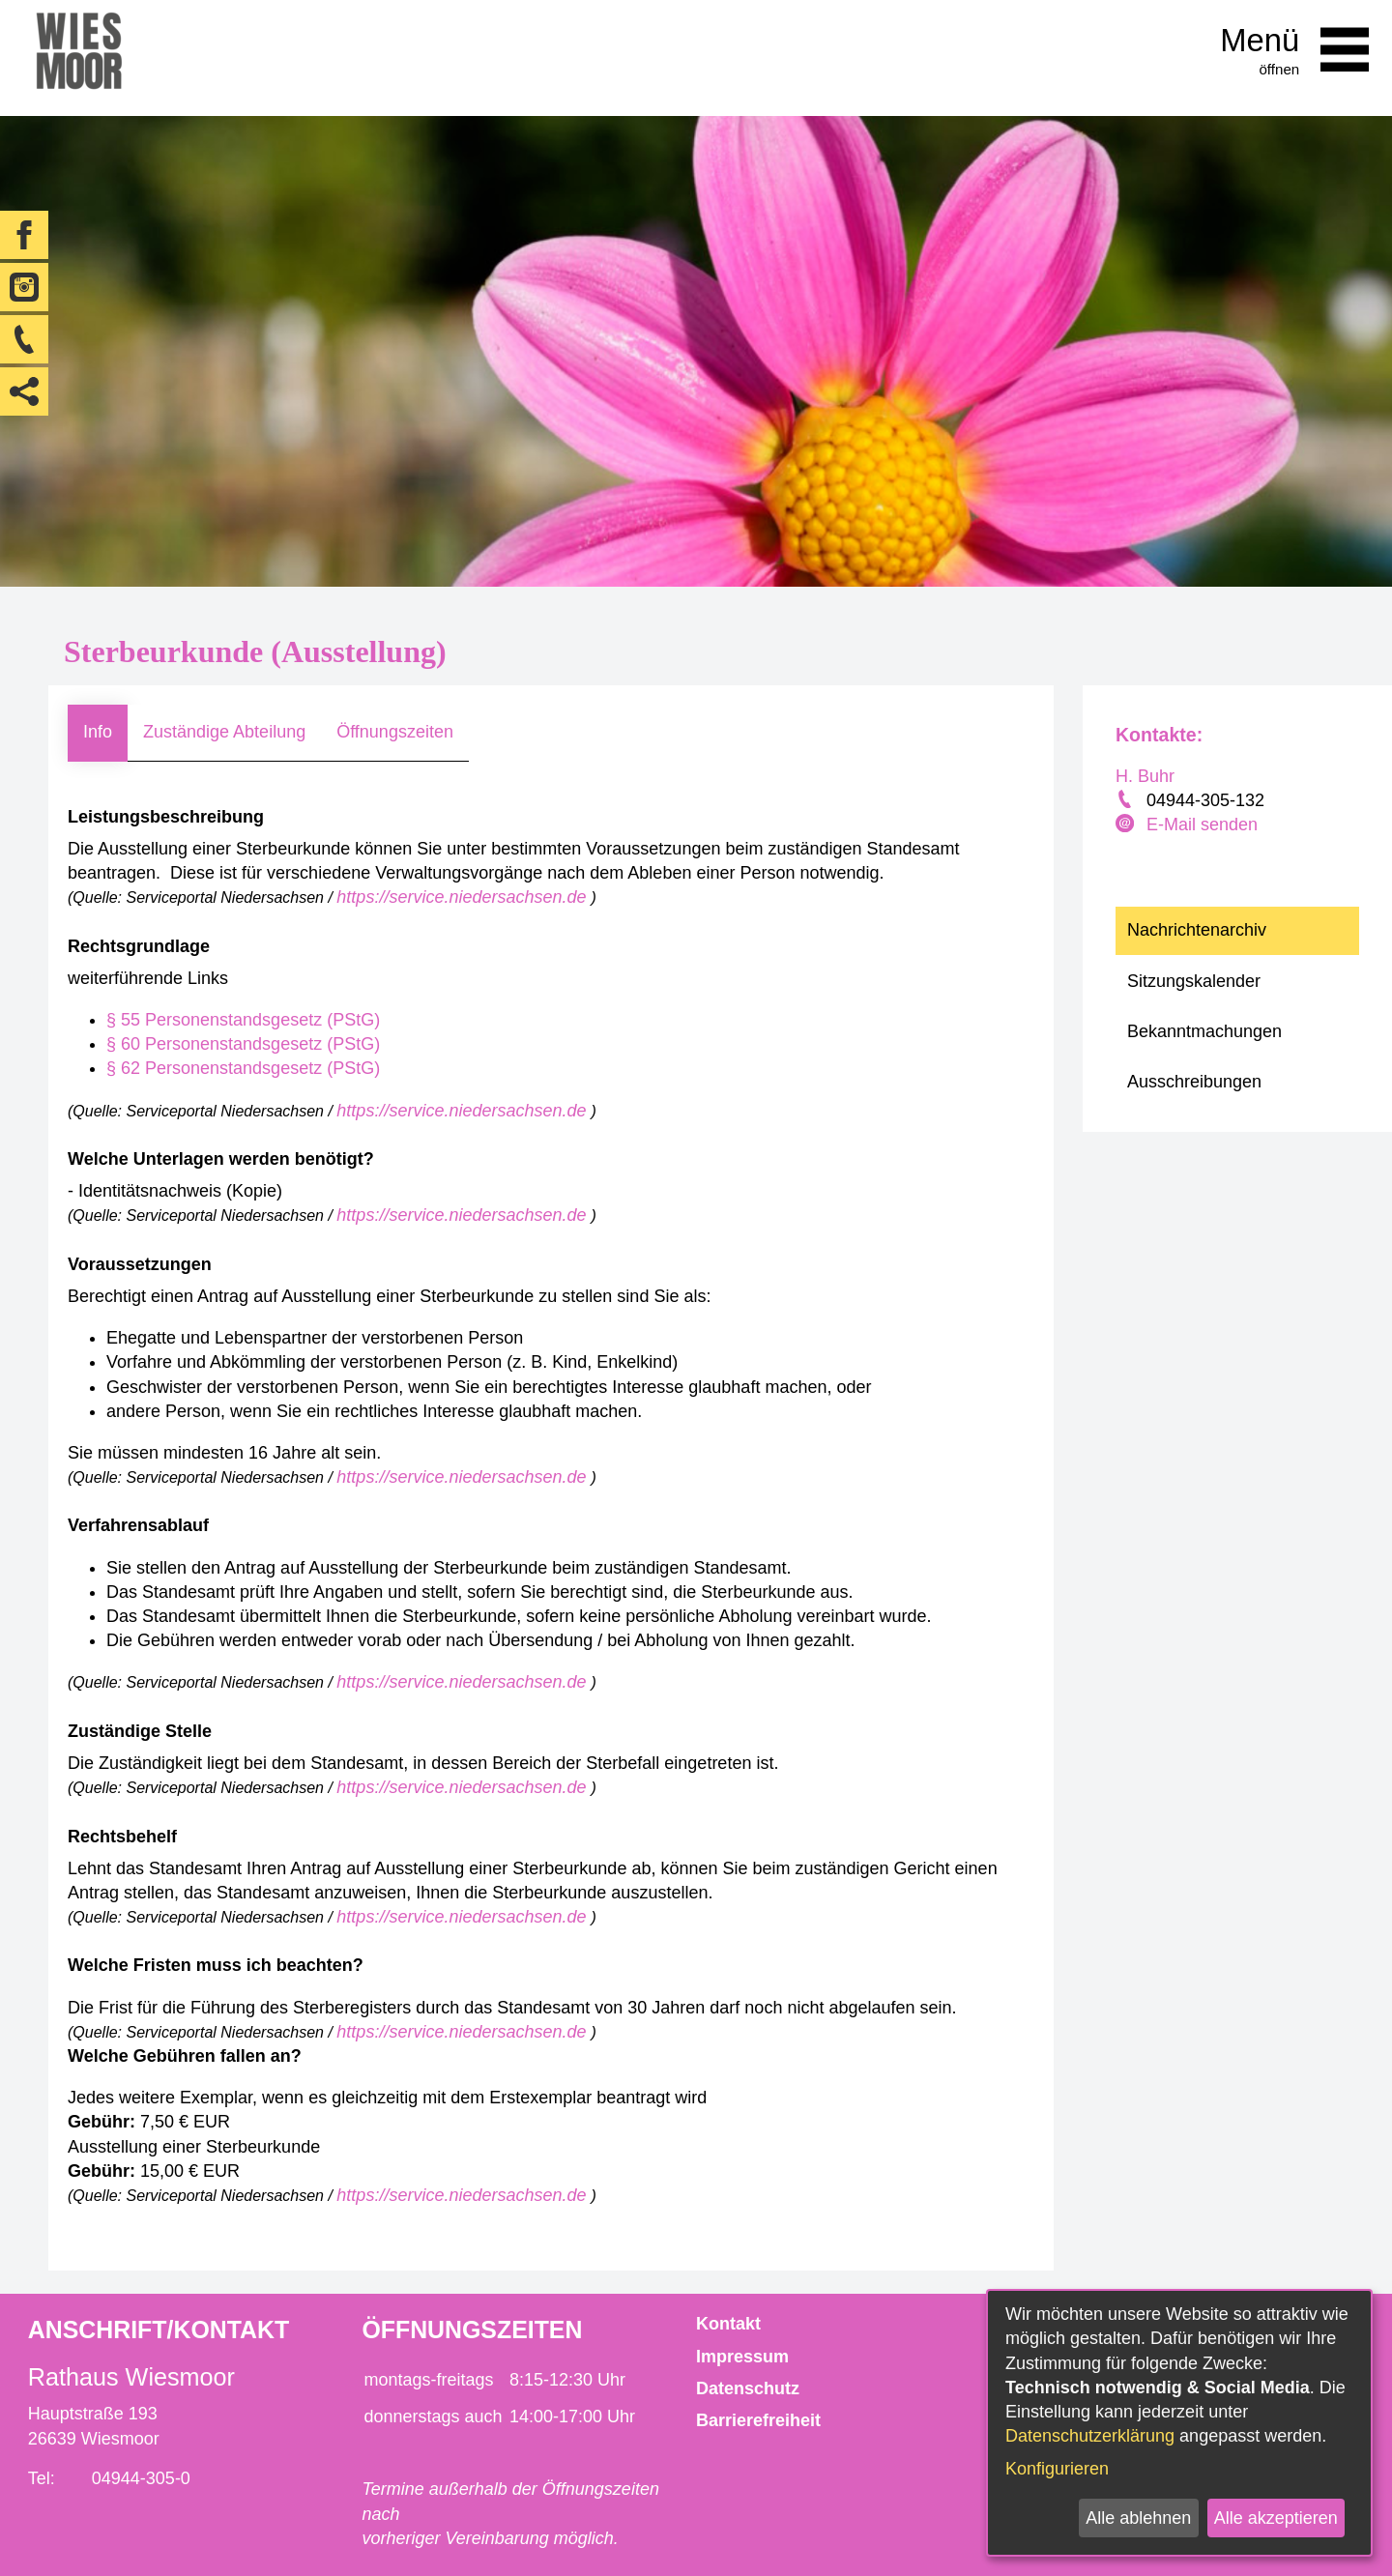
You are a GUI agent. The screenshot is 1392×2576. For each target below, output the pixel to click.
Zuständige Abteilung (224, 731)
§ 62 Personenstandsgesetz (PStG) (243, 1068)
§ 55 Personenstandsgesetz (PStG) (243, 1019)
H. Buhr (1145, 776)
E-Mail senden (1202, 824)
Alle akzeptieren (1276, 2518)
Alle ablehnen (1138, 2518)
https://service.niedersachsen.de (463, 897)
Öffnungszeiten (394, 731)
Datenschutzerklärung (1089, 2436)
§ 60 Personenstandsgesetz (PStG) (243, 1044)
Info (97, 731)
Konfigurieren (1057, 2468)
